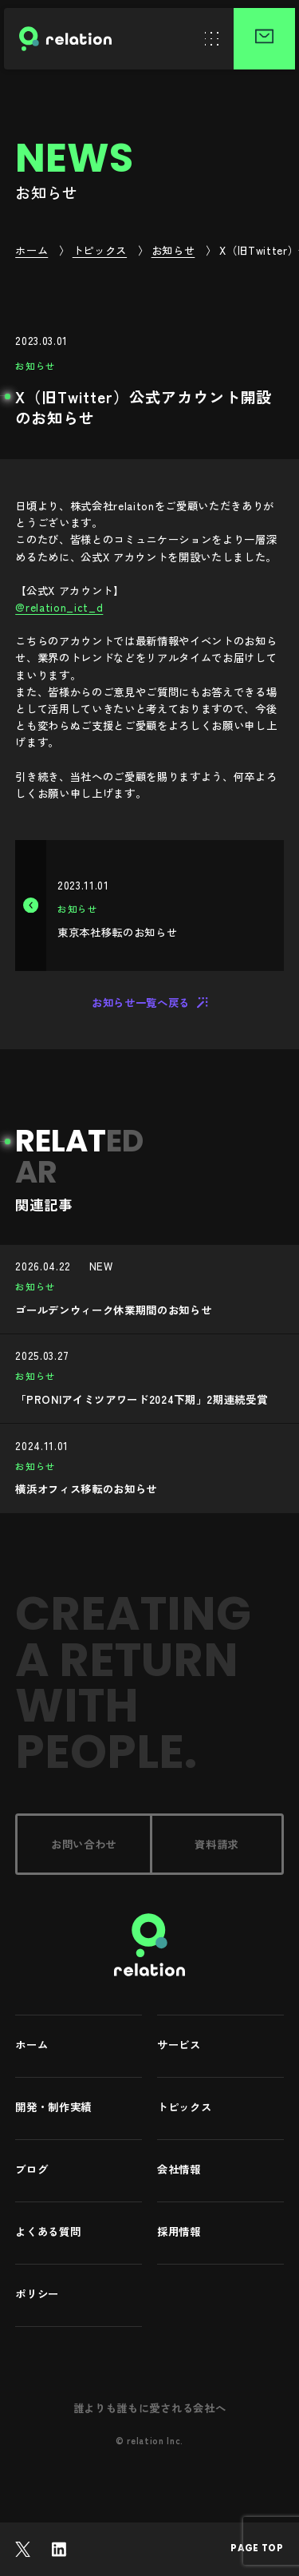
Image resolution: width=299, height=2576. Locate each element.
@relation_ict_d (59, 607)
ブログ (31, 2170)
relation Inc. (155, 2440)
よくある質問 (48, 2232)
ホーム (31, 2045)
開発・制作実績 (53, 2107)
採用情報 (179, 2232)
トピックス (184, 2107)
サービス (179, 2045)
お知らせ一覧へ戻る (149, 1002)
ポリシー (37, 2294)
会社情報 (179, 2170)
